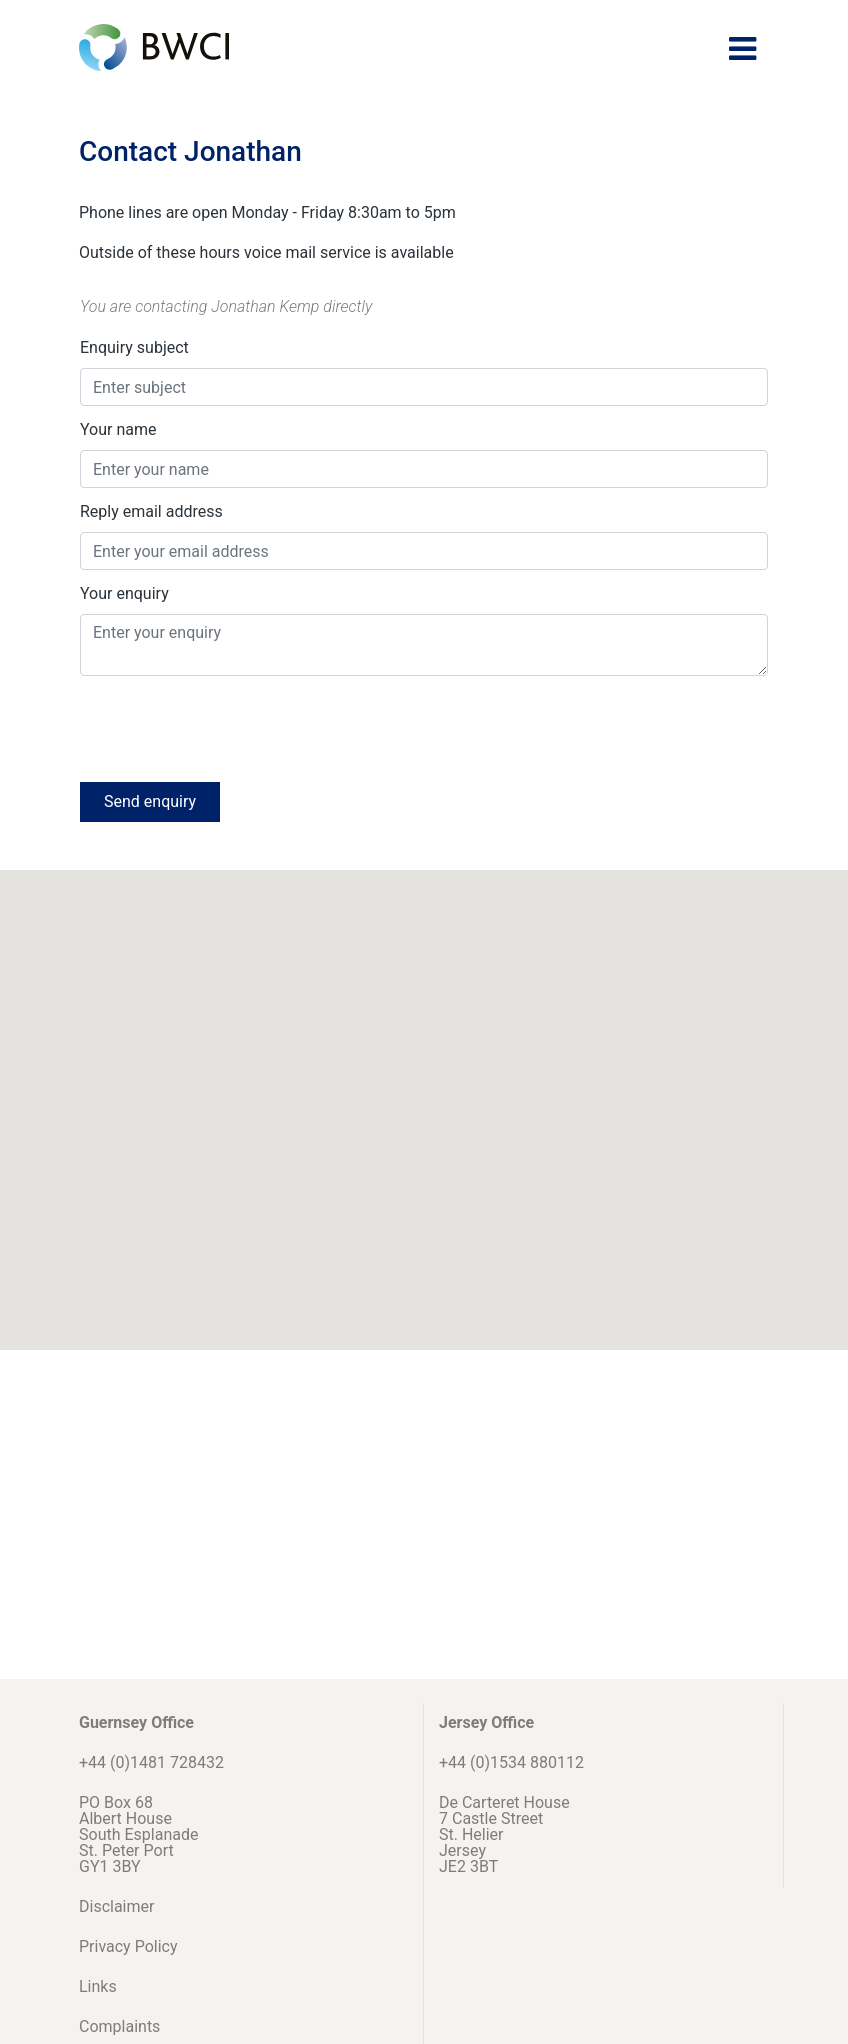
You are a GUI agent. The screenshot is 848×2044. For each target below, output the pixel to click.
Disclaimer (116, 1906)
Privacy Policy (128, 1946)
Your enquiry (124, 593)
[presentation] (232, 727)
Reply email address (151, 511)
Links (98, 1986)
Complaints (119, 2026)
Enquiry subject (134, 347)
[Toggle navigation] (742, 49)
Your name (118, 429)
